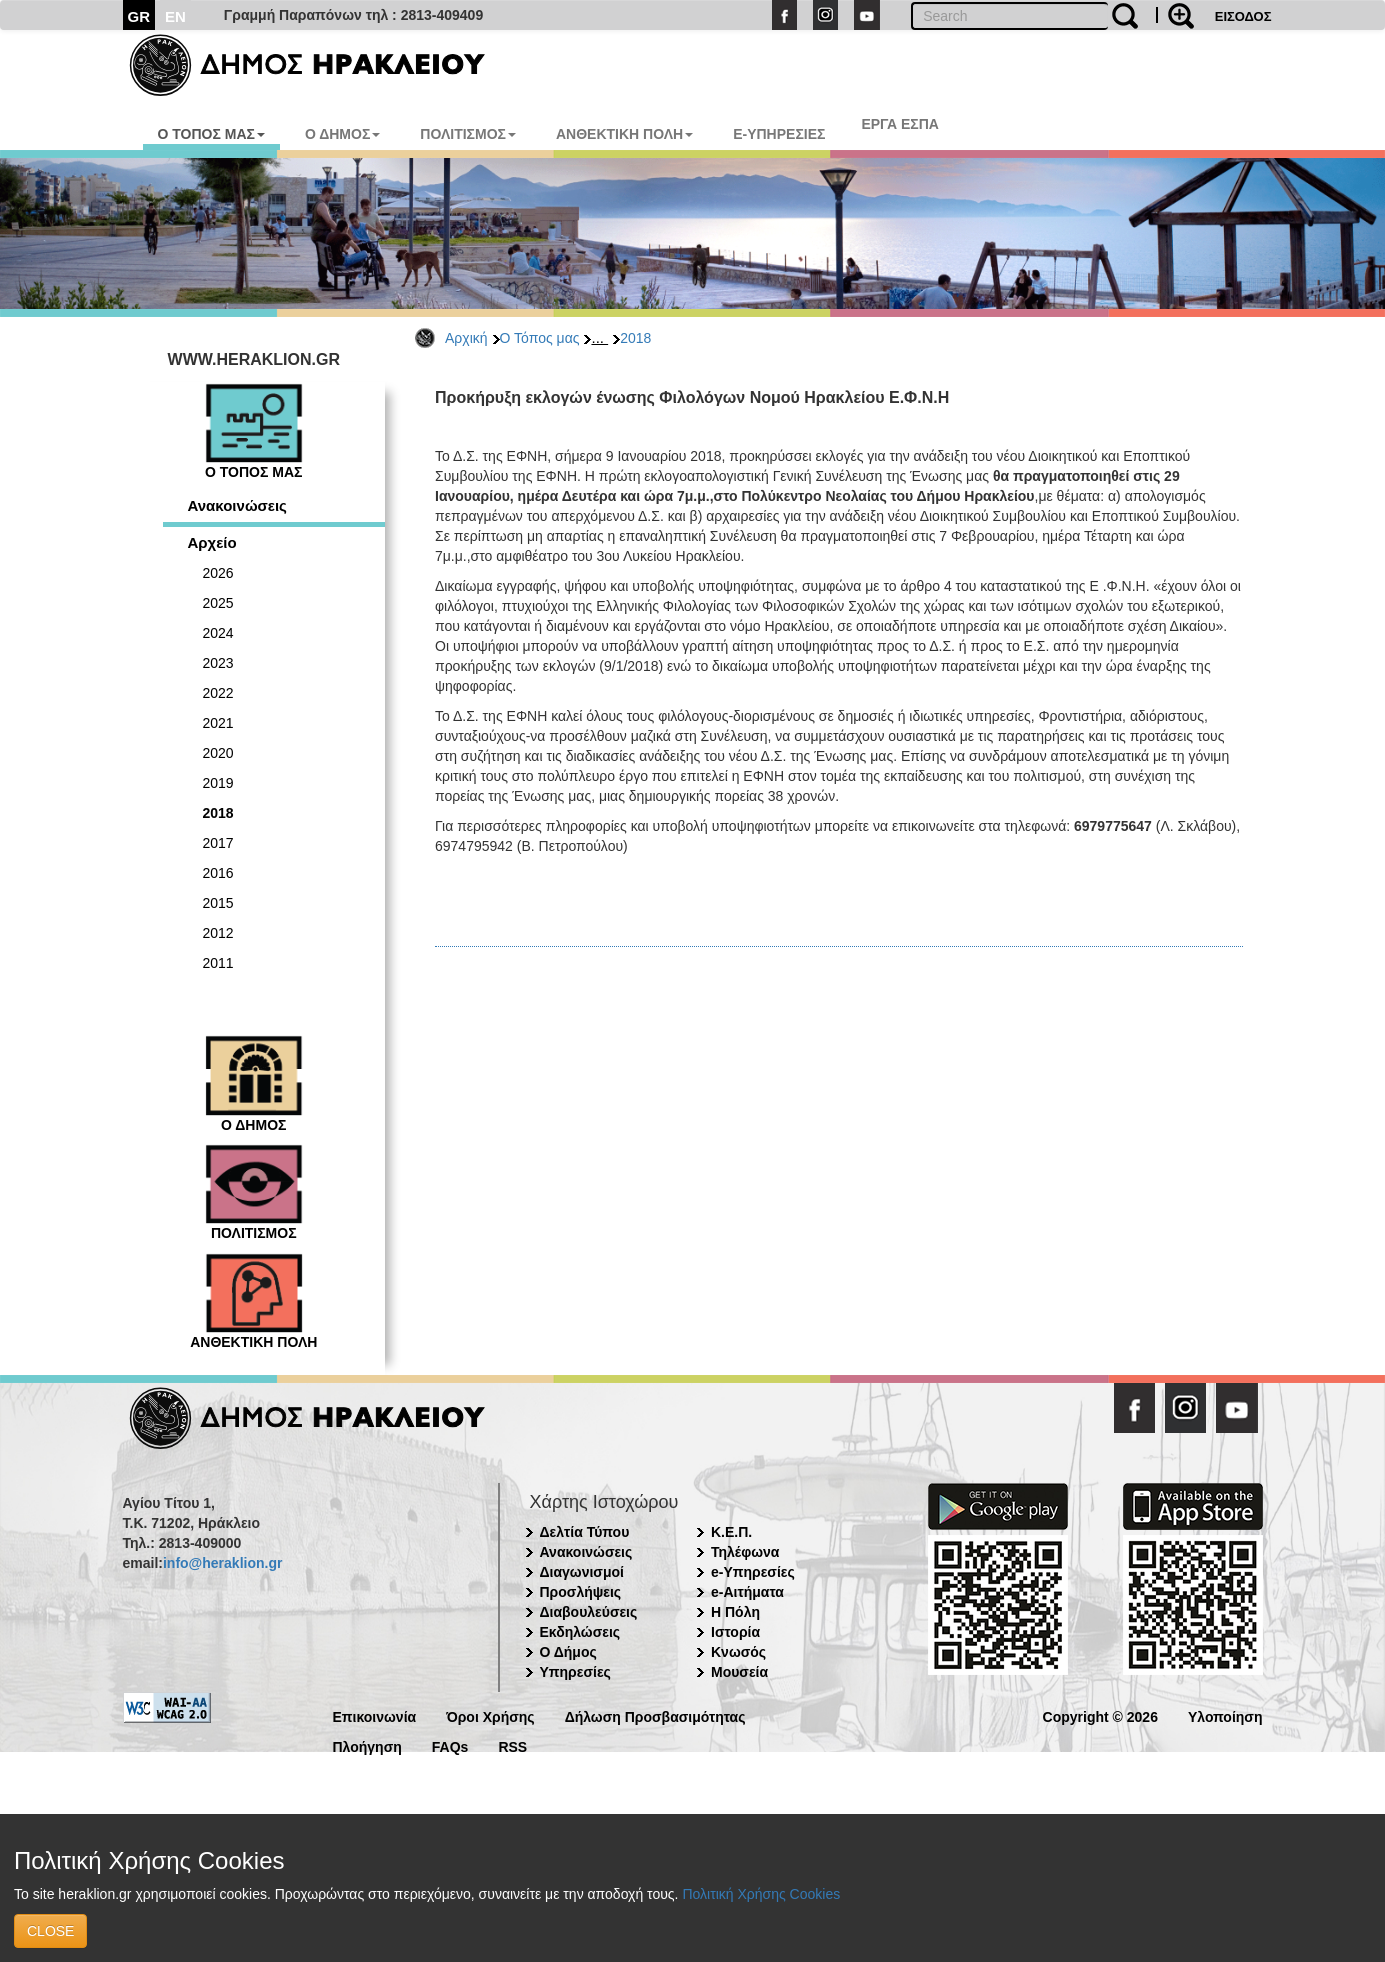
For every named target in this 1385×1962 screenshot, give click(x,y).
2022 (218, 693)
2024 (218, 633)
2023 (218, 663)
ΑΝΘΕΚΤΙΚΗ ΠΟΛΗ (624, 134)
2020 (218, 753)
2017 (218, 843)
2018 (635, 338)
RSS (512, 1745)
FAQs (450, 1745)
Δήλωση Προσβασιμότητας (655, 1715)
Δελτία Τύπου (585, 1532)
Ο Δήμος (568, 1652)
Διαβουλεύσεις (589, 1612)
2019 (218, 783)
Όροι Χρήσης (490, 1715)
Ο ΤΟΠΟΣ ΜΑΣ (211, 134)
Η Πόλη (735, 1612)
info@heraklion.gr (222, 1563)
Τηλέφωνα (745, 1552)
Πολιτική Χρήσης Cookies (761, 1894)
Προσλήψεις (581, 1592)
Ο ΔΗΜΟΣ (342, 134)
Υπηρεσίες (575, 1672)
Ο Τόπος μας (540, 338)
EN (175, 16)
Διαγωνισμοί (582, 1572)
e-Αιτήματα (747, 1592)
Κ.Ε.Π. (731, 1532)
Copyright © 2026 (1100, 1715)
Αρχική (466, 338)
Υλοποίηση (1225, 1715)
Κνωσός (738, 1652)
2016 (218, 873)
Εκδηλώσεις (580, 1632)
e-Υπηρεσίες (753, 1572)
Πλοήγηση (367, 1745)
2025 (218, 603)
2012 (218, 933)
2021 (218, 723)
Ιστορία (735, 1632)
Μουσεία (739, 1672)
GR (139, 16)
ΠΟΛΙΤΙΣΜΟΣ (468, 134)
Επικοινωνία (375, 1715)
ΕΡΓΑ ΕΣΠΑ (900, 124)
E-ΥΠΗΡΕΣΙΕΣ (779, 134)
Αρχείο (212, 542)
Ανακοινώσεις (237, 505)
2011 (218, 963)
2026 (218, 573)
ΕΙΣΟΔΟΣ (1243, 16)
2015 (218, 903)
